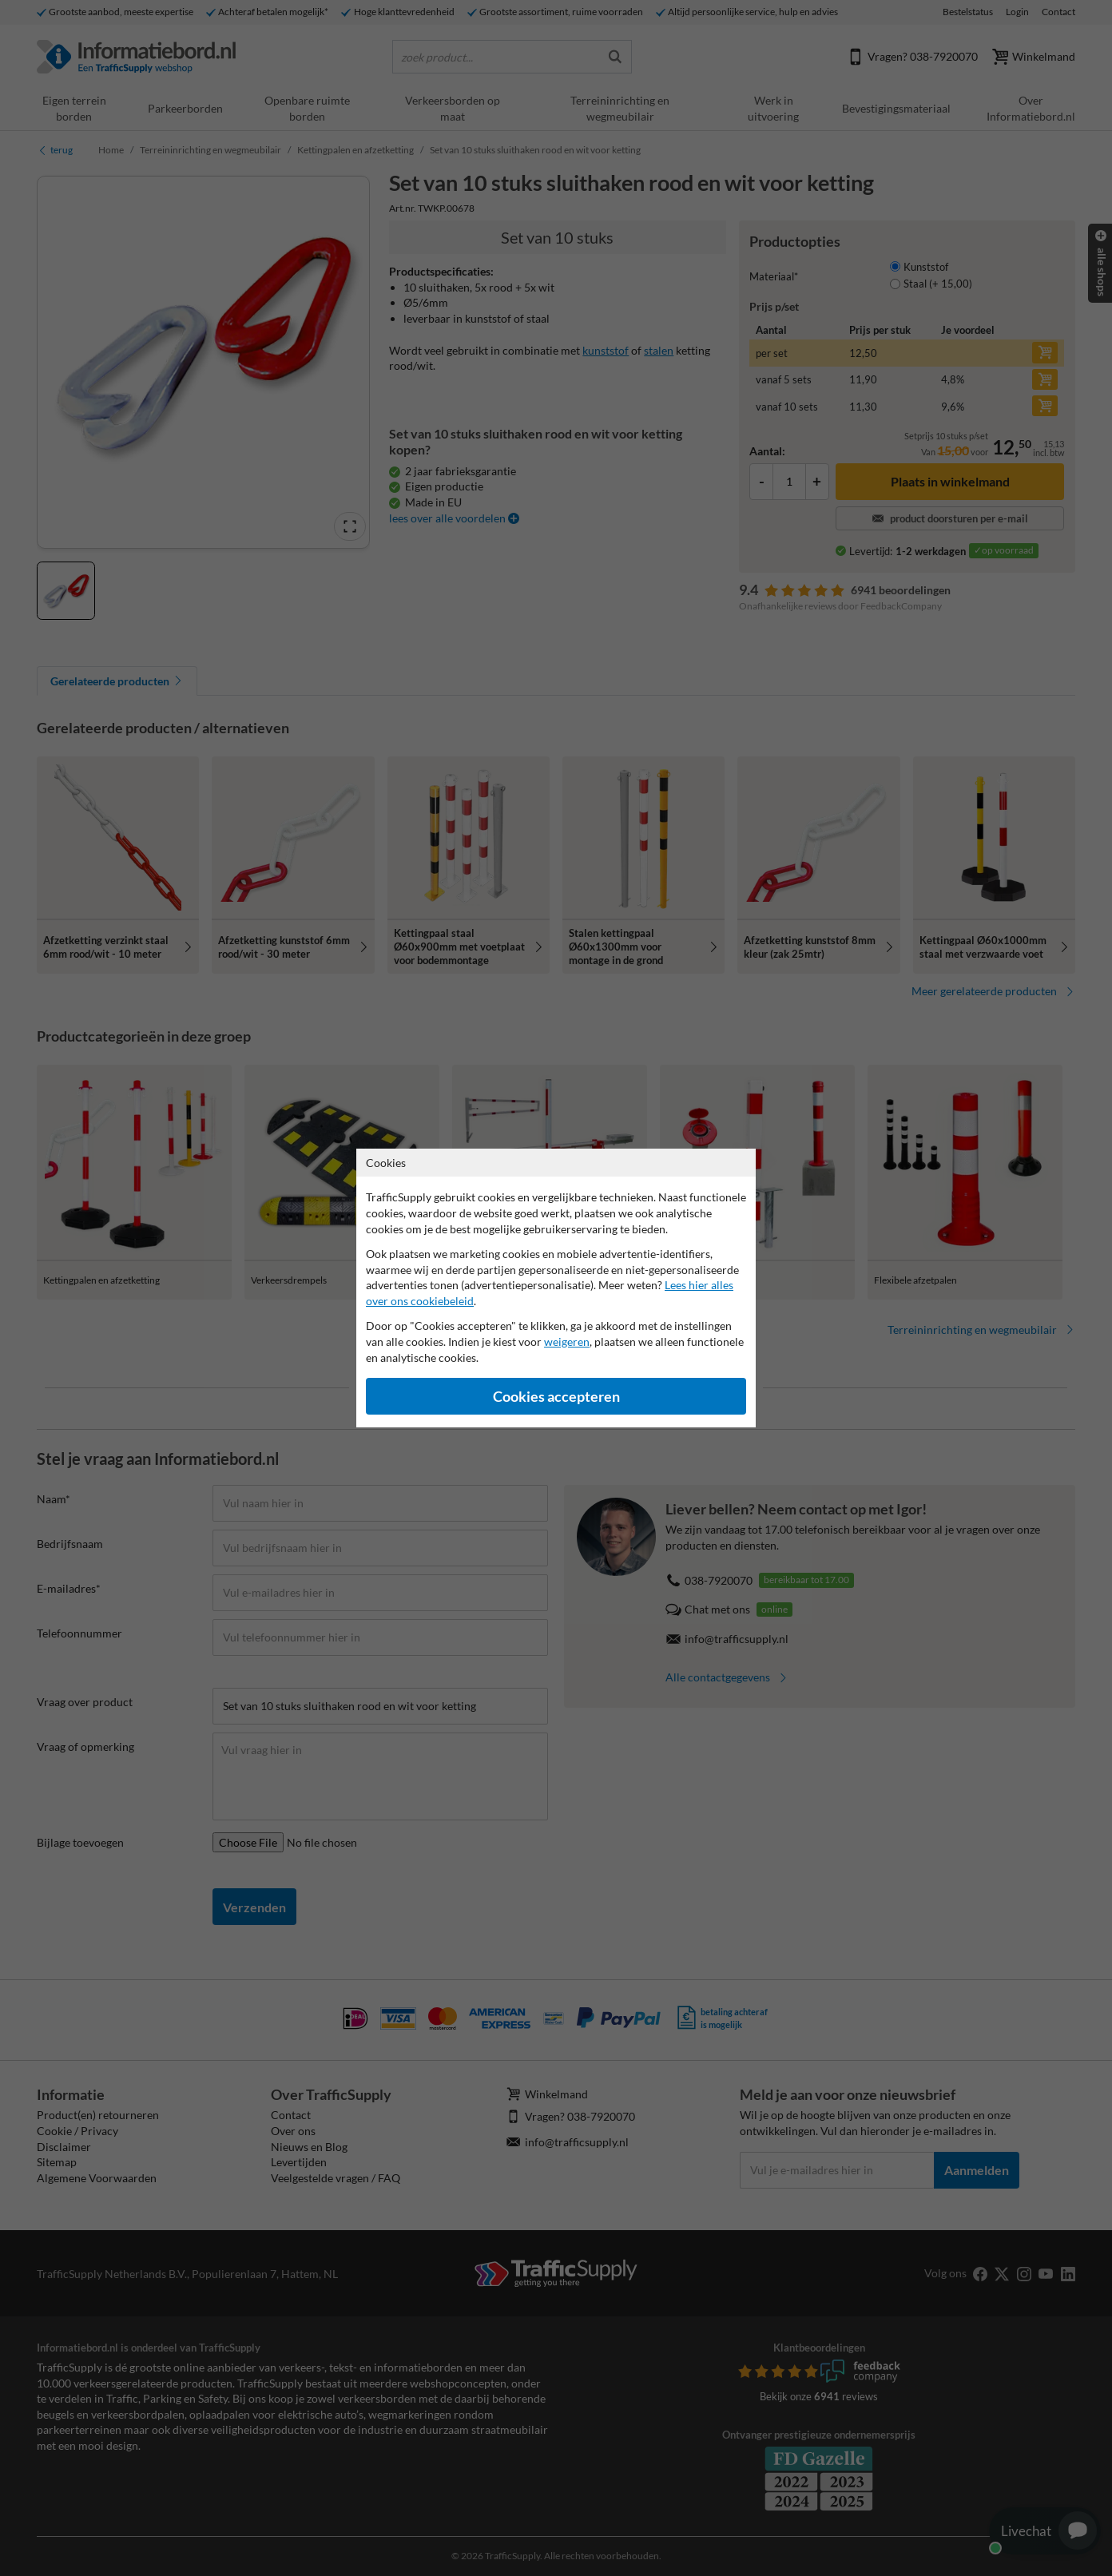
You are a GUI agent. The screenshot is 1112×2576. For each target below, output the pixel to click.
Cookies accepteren (556, 1396)
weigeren (567, 1341)
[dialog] (556, 1288)
